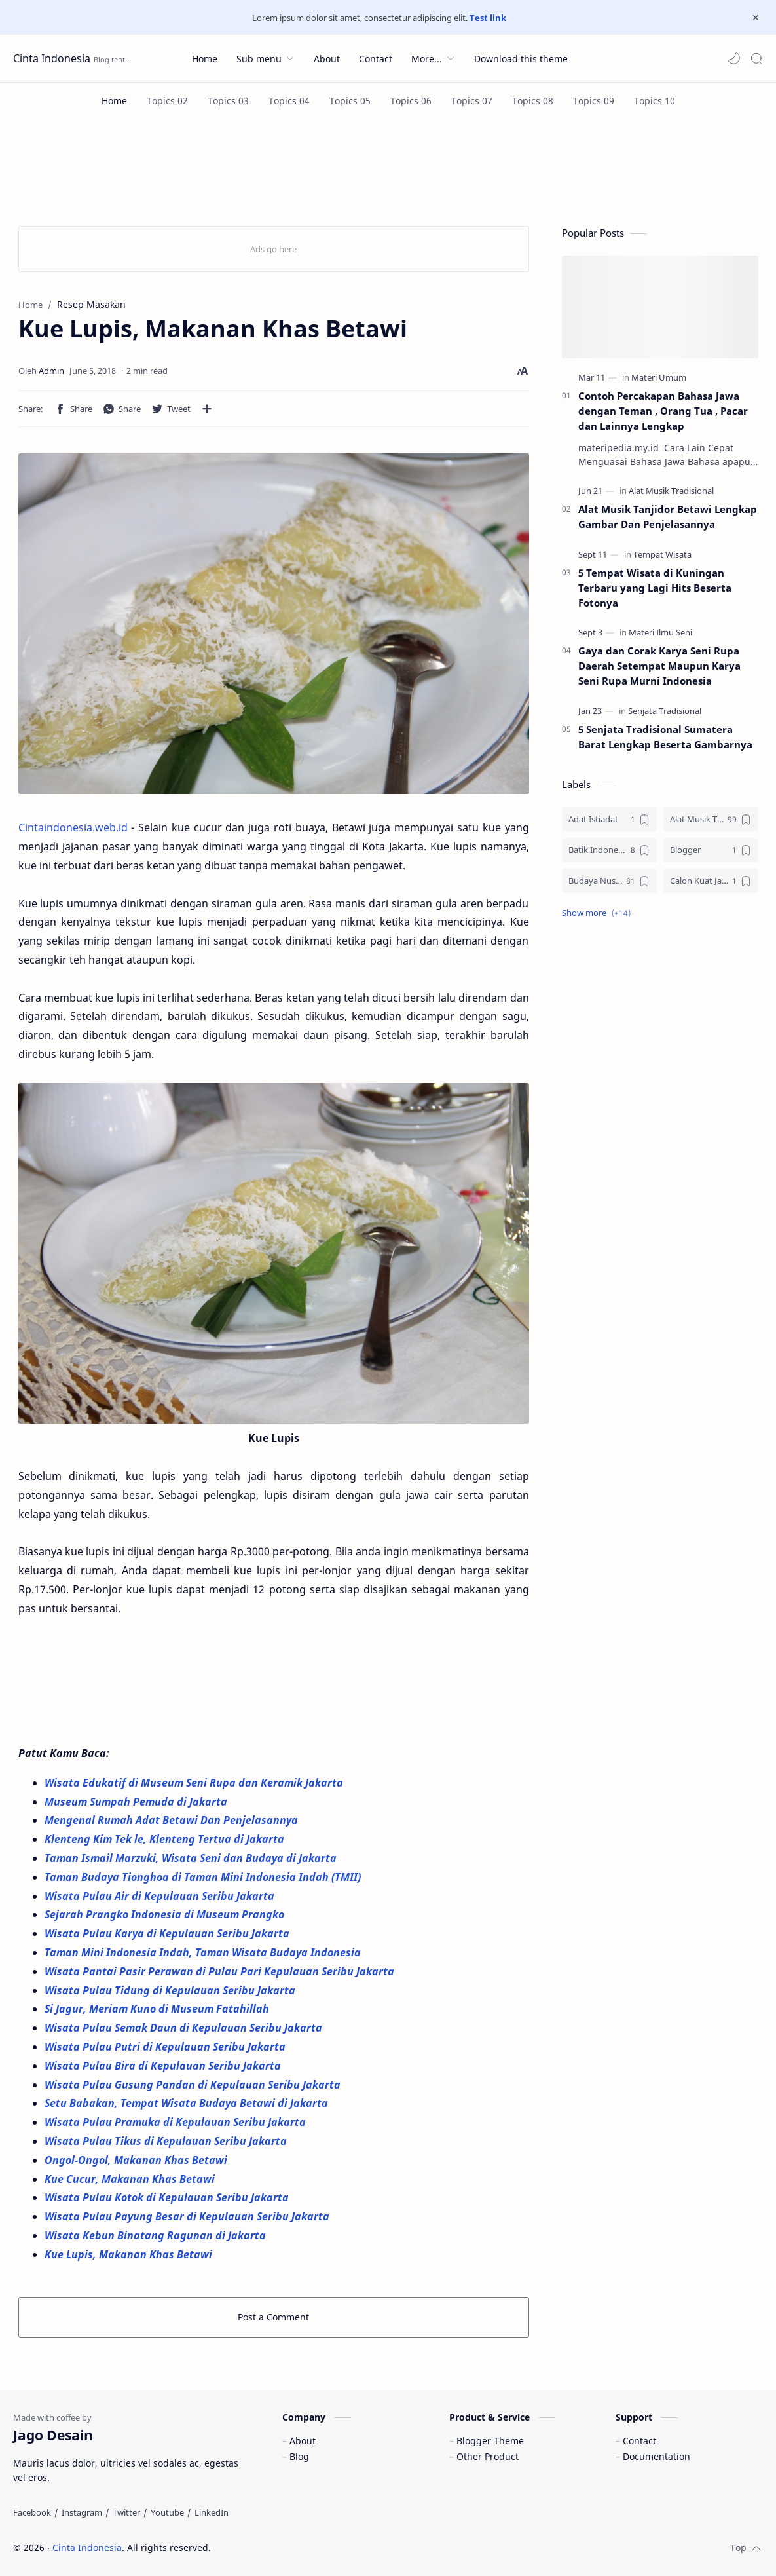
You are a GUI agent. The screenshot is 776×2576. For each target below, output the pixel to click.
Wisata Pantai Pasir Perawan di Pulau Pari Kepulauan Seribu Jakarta (221, 1971)
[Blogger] (710, 850)
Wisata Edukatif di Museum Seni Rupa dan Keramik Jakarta (195, 1782)
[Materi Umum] (658, 377)
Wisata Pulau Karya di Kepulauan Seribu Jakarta (168, 1933)
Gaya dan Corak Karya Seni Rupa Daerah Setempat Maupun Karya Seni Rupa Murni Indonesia (659, 665)
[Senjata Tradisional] (664, 711)
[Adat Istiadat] (609, 819)
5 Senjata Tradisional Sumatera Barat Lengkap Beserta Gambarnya (665, 737)
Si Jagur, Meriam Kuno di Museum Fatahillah (158, 2008)
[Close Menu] (756, 18)
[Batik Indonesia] (609, 850)
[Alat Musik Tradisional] (671, 491)
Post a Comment (273, 2317)
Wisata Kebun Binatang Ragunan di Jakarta (156, 2235)
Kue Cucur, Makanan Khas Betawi (131, 2179)
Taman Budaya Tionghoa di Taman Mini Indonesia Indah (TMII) (204, 1877)
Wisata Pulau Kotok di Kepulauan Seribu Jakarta (167, 2197)
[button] (734, 58)
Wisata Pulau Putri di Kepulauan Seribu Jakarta (166, 2046)
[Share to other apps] (207, 409)
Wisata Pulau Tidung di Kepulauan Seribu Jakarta (170, 1990)
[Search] (756, 58)
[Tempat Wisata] (662, 554)
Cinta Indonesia (51, 58)
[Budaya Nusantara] (609, 881)
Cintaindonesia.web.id (73, 827)
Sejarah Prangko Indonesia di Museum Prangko (164, 1914)
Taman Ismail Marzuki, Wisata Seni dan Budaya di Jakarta (192, 1858)
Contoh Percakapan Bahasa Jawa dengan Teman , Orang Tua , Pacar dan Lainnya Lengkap (663, 410)
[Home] (114, 100)
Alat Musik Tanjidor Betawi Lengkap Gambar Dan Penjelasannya (667, 516)
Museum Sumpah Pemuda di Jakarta (137, 1801)
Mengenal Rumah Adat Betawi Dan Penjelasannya (171, 1820)
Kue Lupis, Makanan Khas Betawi (128, 2254)
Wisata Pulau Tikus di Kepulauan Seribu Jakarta (167, 2141)
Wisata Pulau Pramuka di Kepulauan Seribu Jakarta (176, 2122)
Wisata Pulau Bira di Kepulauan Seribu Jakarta (163, 2065)
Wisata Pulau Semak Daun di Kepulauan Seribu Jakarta (185, 2027)
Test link (488, 18)
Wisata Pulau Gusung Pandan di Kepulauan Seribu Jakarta (194, 2084)
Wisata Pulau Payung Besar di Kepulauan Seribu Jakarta (188, 2216)
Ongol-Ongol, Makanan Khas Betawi (137, 2160)
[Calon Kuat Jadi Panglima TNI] (710, 881)
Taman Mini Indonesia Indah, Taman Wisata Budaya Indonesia (204, 1952)
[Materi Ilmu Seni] (660, 632)
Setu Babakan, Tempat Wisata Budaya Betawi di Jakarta (188, 2103)
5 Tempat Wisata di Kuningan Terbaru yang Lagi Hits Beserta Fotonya (654, 587)
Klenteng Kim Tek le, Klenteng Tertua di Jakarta (166, 1839)
